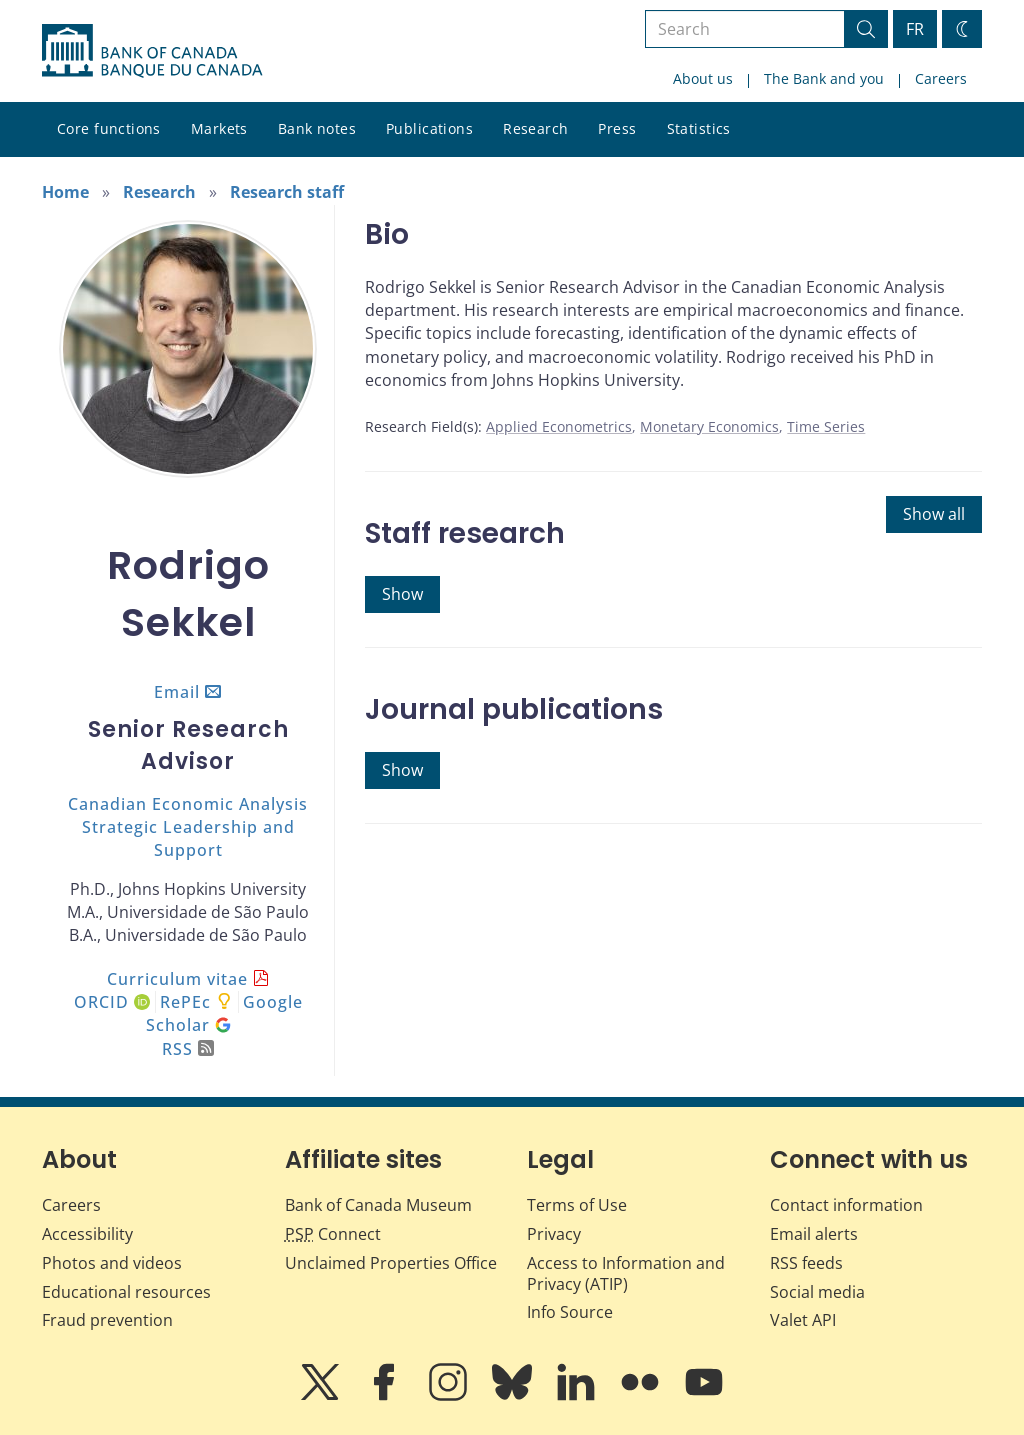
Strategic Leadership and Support (188, 838)
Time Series (826, 426)
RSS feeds (806, 1263)
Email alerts (814, 1234)
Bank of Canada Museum (378, 1205)
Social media (817, 1292)
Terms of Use (577, 1205)
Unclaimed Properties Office (391, 1263)
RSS (188, 1049)
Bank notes (317, 128)
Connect (333, 1234)
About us (703, 78)
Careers (941, 78)
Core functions (109, 128)
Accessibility (87, 1234)
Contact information (846, 1205)
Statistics (699, 128)
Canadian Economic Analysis (188, 804)
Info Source (570, 1312)
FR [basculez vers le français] (915, 29)
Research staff (287, 192)
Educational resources (126, 1292)
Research (535, 128)
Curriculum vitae (177, 979)
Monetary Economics (709, 426)
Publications (429, 128)
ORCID (112, 1002)
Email (177, 692)
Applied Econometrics (559, 426)
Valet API (803, 1320)
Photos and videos (112, 1263)
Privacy (554, 1234)
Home (65, 192)
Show (402, 594)
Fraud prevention (107, 1320)
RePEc (185, 1002)
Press (617, 128)
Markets (219, 128)
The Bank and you (824, 78)
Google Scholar (224, 1013)
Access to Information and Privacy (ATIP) (626, 1273)
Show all (934, 514)
